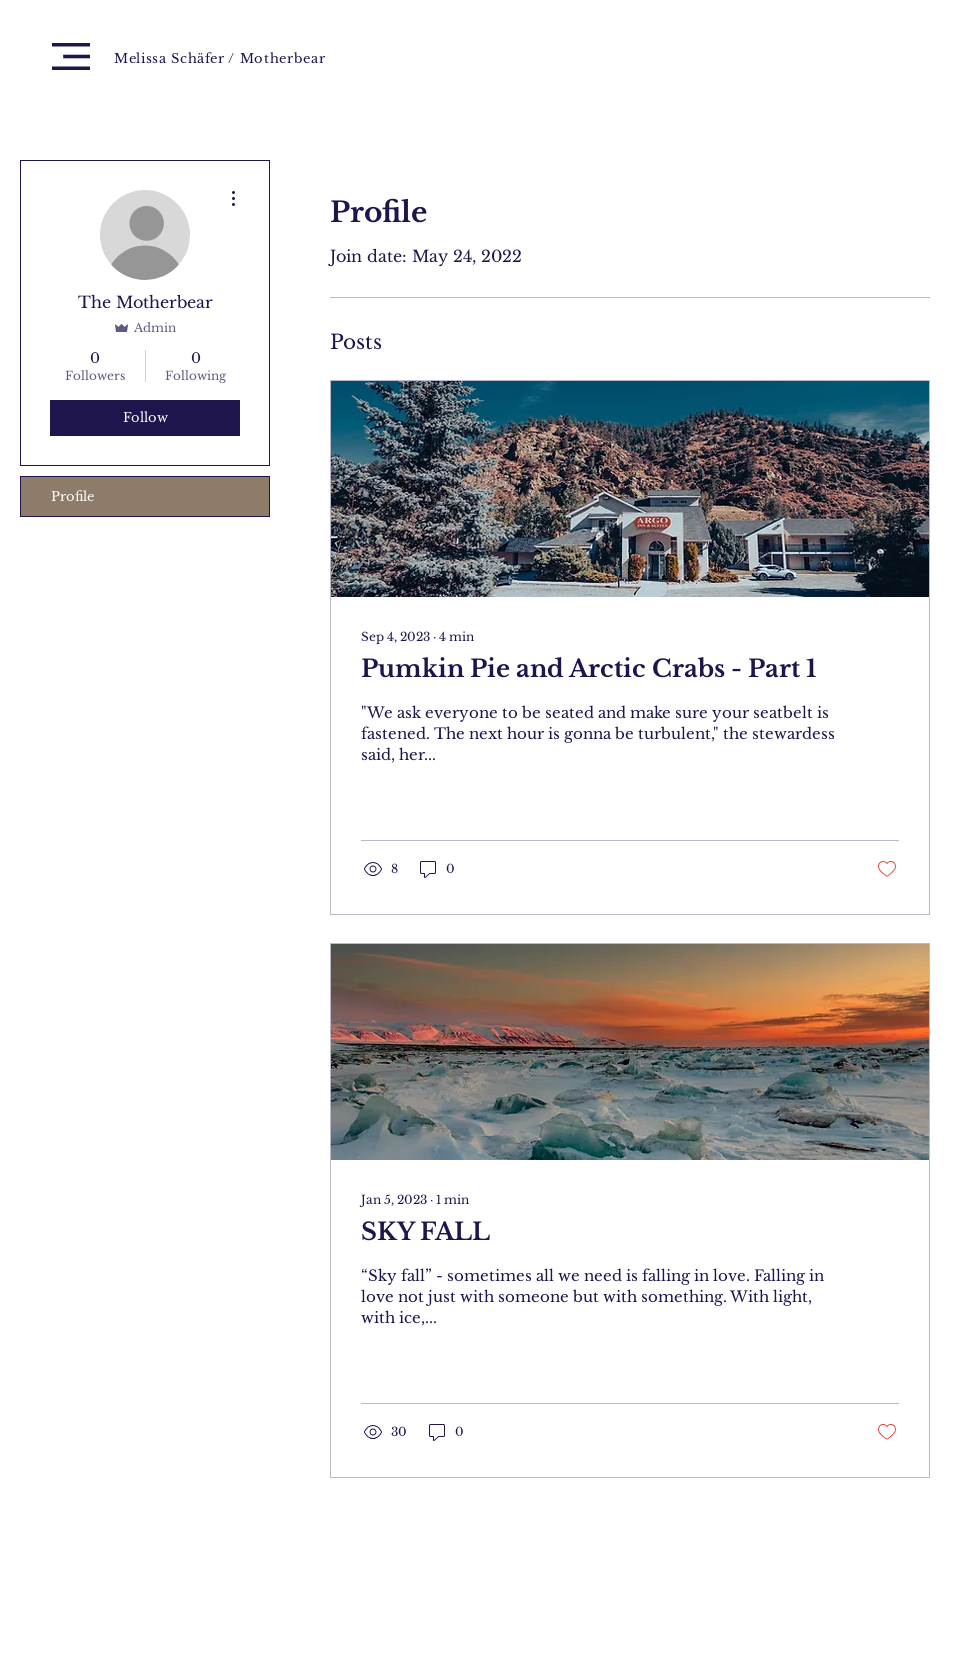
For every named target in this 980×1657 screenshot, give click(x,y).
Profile (72, 496)
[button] (71, 56)
